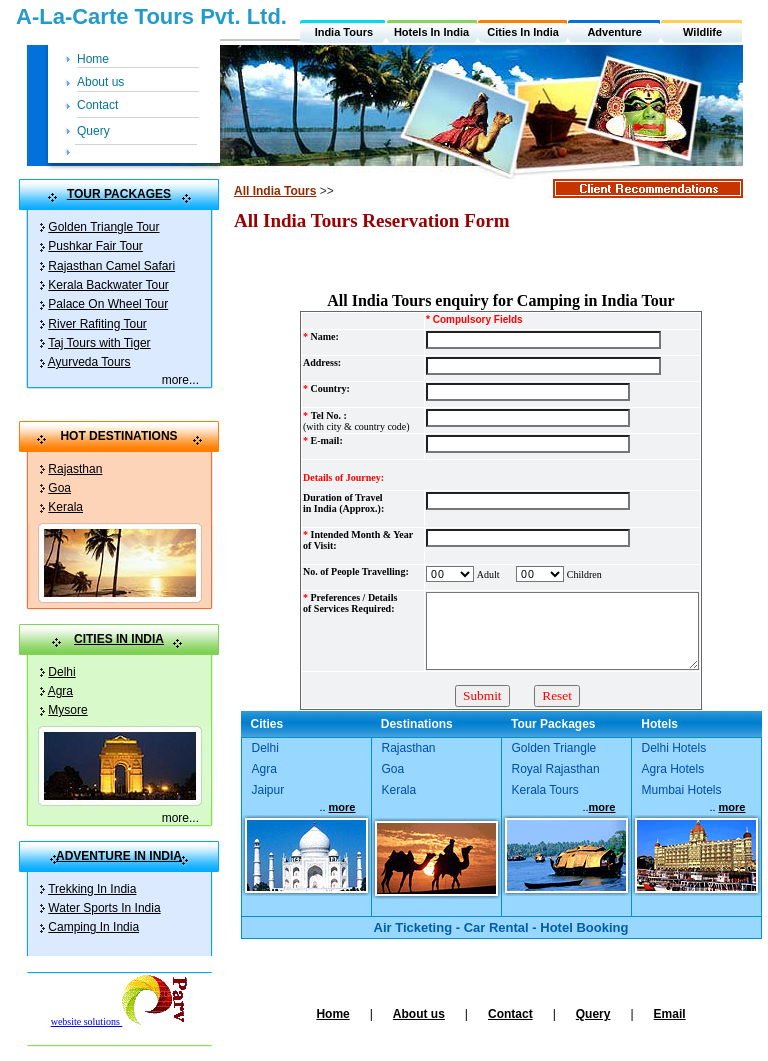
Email (670, 1014)
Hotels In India (431, 32)
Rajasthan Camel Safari (111, 266)
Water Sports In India (104, 908)
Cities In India (523, 32)
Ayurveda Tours (89, 362)
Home (93, 59)
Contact (97, 105)
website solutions (119, 1021)
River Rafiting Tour (97, 324)
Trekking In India (92, 889)
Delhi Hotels (674, 748)
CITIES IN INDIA (119, 639)
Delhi (61, 672)
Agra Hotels (673, 769)
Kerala (65, 507)
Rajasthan (75, 469)
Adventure (614, 32)
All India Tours (275, 191)
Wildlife (702, 32)
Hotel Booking (584, 927)
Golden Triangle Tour (103, 227)
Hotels (659, 724)
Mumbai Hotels (682, 790)
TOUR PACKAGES (119, 194)
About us (100, 82)
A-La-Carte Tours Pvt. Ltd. (151, 16)
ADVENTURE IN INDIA (119, 856)
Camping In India (93, 927)
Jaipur (268, 790)
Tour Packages (553, 724)
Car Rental (496, 927)
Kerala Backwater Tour (108, 285)
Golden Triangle (554, 748)
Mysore (67, 710)
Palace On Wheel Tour (108, 304)
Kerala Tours (545, 790)
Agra (60, 691)
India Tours (344, 32)
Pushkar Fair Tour (95, 246)
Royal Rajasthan (556, 769)
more (175, 380)
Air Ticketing (413, 927)
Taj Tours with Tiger (99, 343)
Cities (267, 724)
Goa (59, 488)
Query (93, 131)
